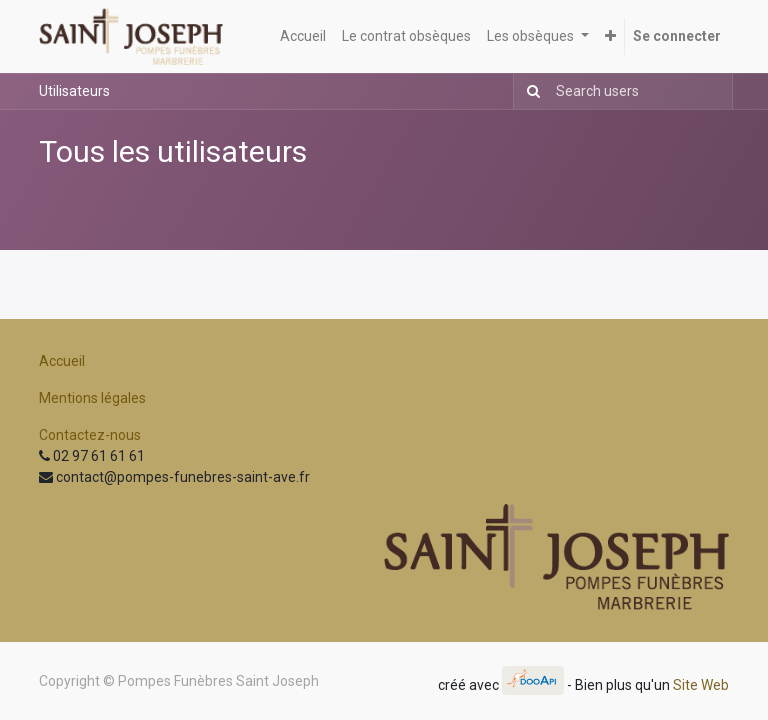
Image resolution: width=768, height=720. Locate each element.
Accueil (62, 361)
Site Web (701, 685)
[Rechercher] (529, 91)
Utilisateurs (74, 91)
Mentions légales (92, 398)
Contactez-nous (90, 435)
